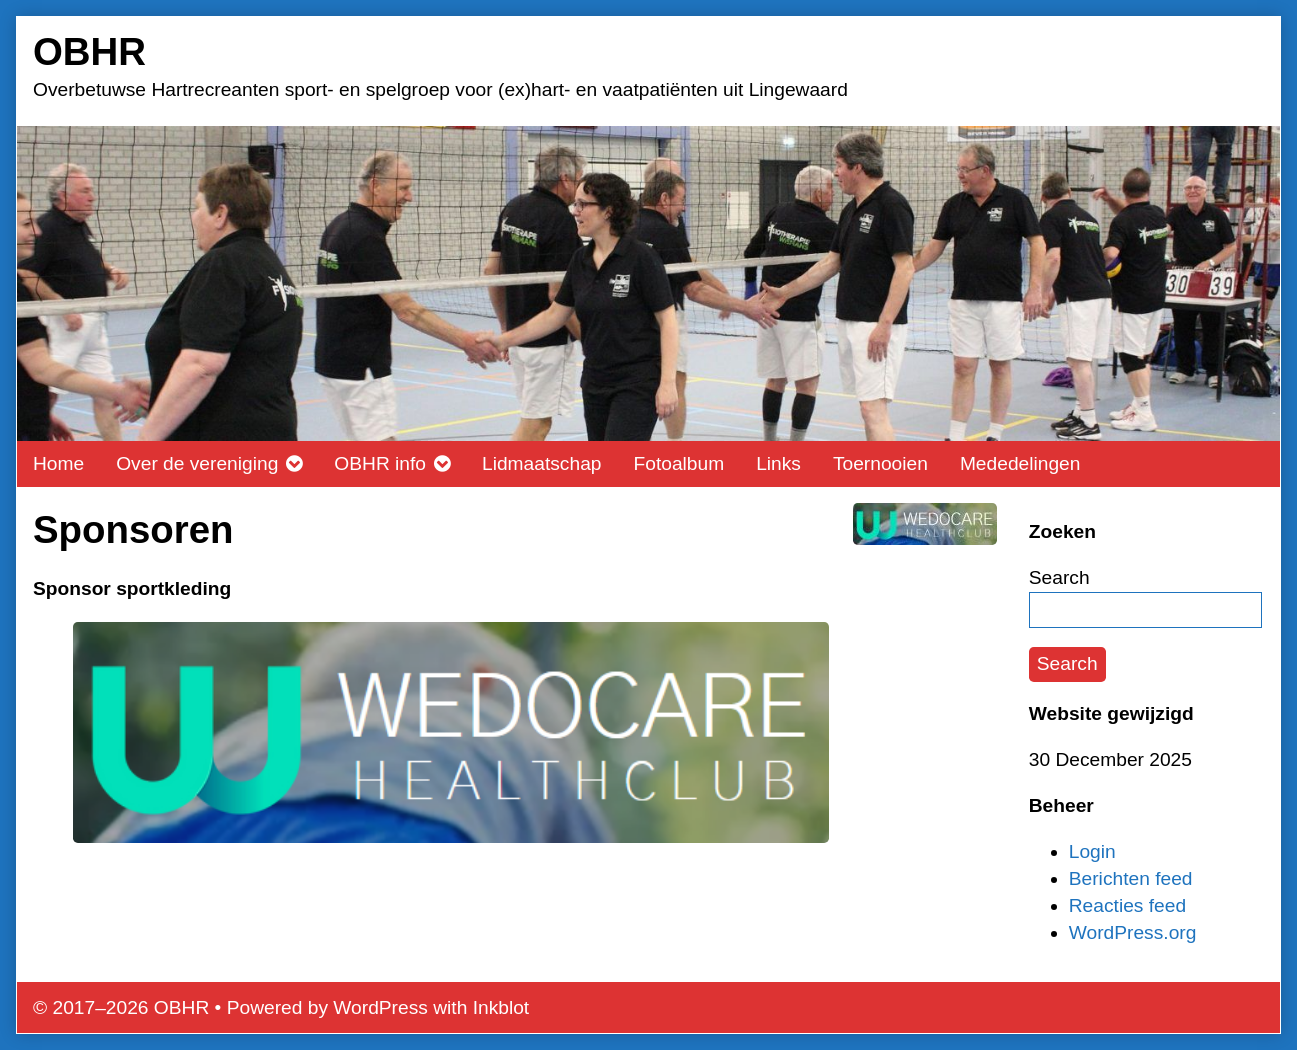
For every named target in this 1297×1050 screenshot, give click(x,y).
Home (58, 463)
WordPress (380, 1007)
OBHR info (380, 463)
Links (778, 463)
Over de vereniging (197, 463)
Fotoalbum (678, 463)
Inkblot (501, 1007)
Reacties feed (1127, 905)
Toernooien (880, 463)
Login (1092, 851)
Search (1059, 577)
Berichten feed (1131, 878)
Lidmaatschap (541, 463)
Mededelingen (1020, 463)
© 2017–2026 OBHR (121, 1007)
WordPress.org (1133, 932)
